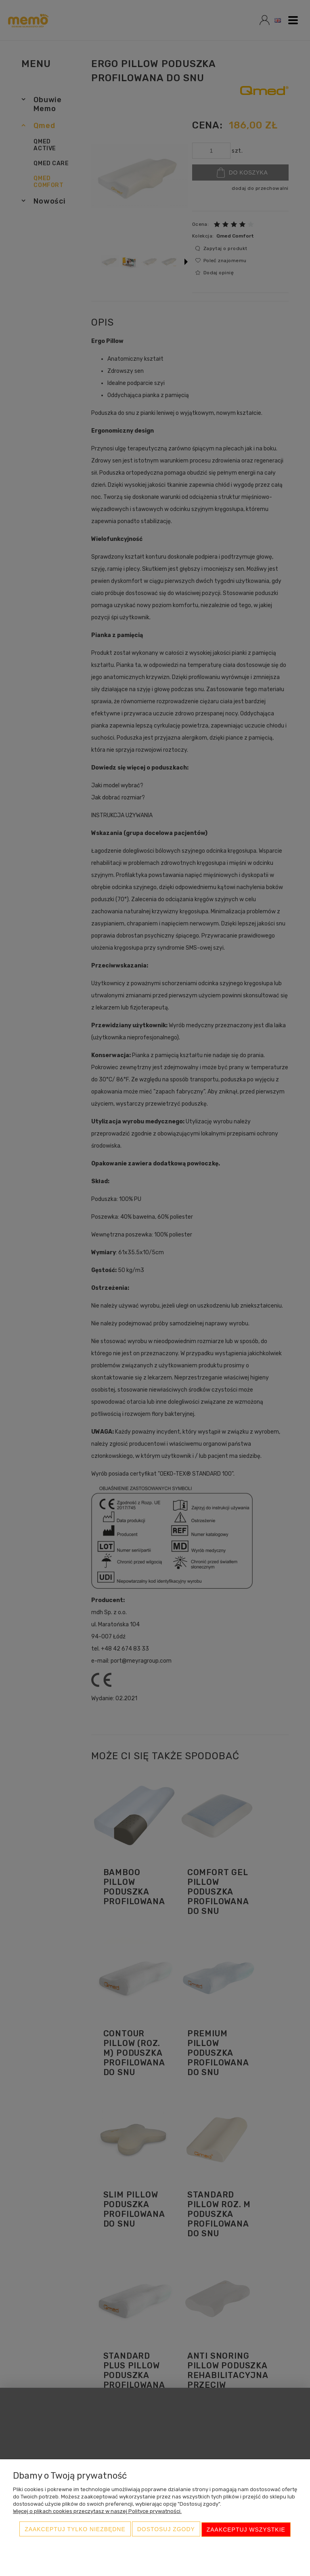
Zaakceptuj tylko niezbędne (75, 2530)
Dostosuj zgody (166, 2530)
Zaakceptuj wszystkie (246, 2530)
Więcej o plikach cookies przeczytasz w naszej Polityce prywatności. (97, 2512)
